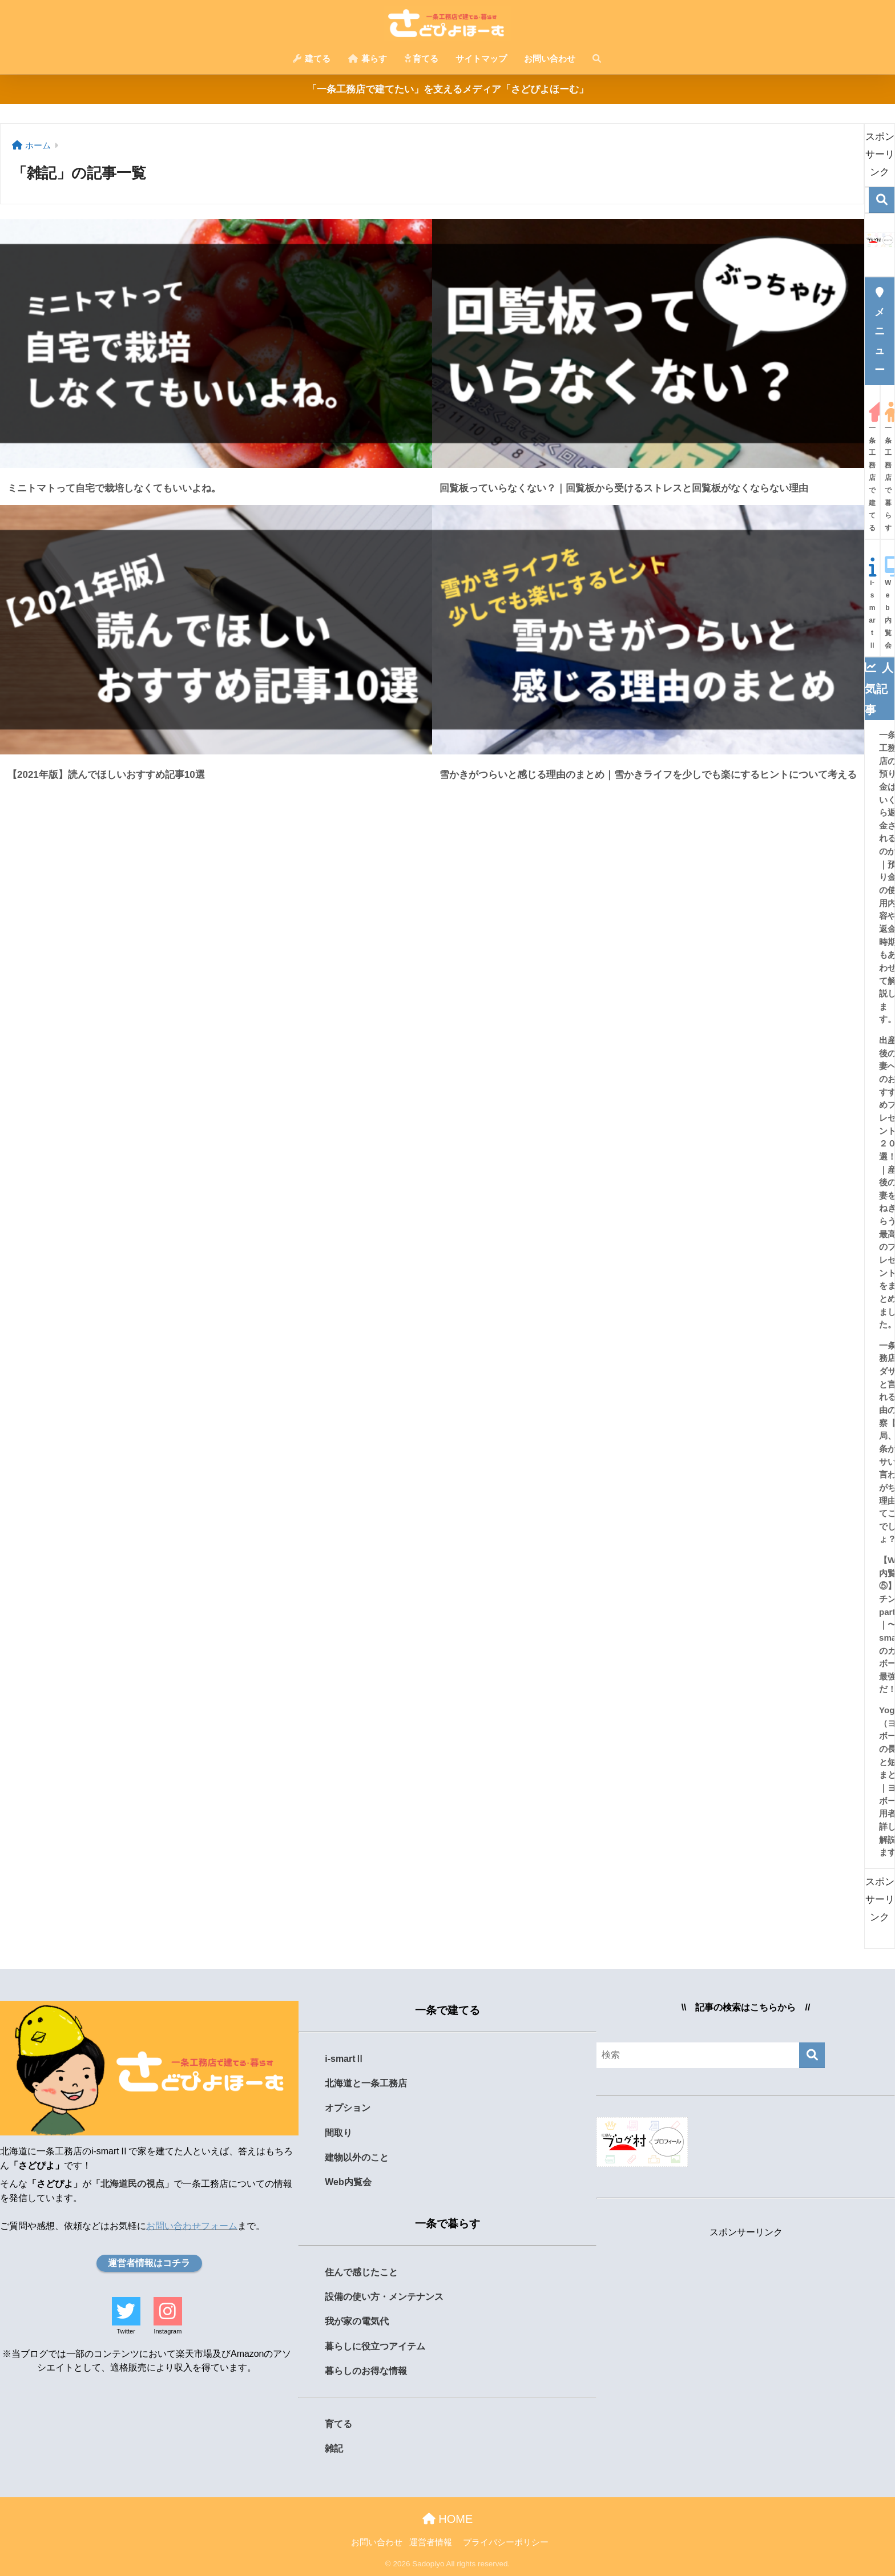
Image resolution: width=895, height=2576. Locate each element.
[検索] (881, 200)
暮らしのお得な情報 (366, 2371)
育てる (421, 58)
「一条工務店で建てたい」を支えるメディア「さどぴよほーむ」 (447, 89)
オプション (347, 2108)
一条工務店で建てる (872, 467)
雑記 (334, 2448)
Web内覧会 (888, 602)
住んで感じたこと (361, 2272)
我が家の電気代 (357, 2321)
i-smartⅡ (872, 602)
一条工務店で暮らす (888, 467)
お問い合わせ (549, 58)
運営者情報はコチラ (149, 2263)
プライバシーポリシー (506, 2542)
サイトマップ (481, 58)
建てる (311, 58)
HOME (447, 2519)
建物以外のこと (357, 2157)
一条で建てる (447, 2010)
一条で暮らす (447, 2224)
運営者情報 (430, 2542)
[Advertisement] (745, 2324)
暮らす (367, 58)
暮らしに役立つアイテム (375, 2346)
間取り (338, 2133)
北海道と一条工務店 (366, 2083)
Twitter (125, 2331)
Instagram (168, 2331)
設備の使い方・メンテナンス (384, 2297)
